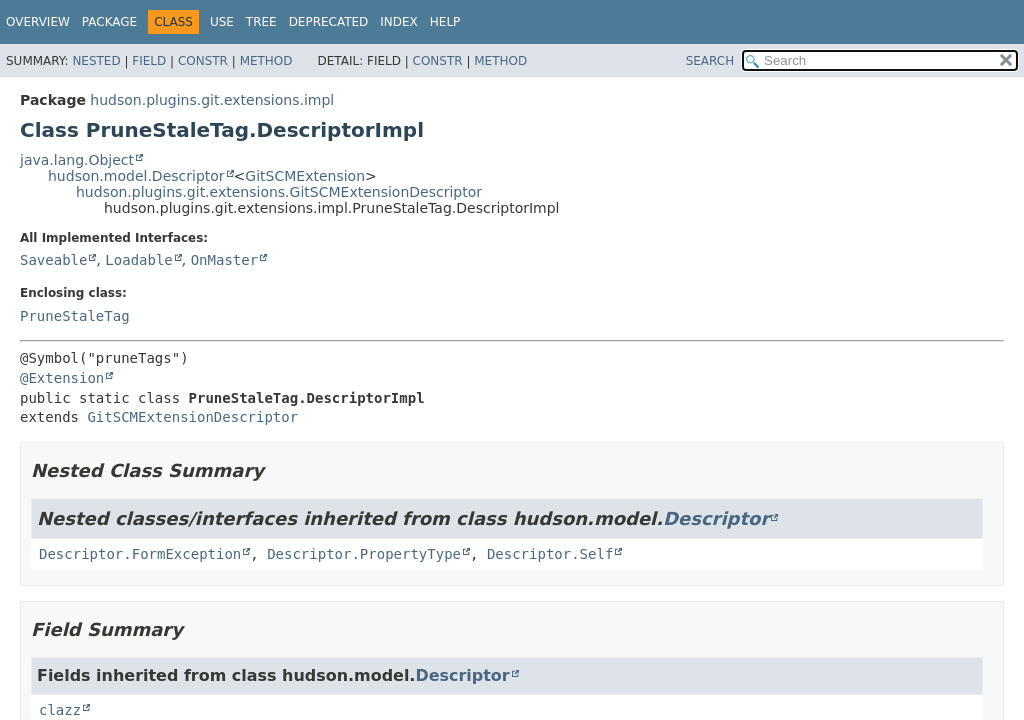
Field (149, 61)
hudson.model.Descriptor (136, 176)
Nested (96, 61)
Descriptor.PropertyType (364, 554)
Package (109, 22)
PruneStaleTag (75, 316)
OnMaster (224, 260)
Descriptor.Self (550, 554)
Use (222, 22)
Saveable (53, 260)
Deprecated (329, 22)
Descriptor (716, 518)
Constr (203, 61)
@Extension (62, 378)
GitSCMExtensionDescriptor (192, 417)
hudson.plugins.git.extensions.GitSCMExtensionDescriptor (279, 192)
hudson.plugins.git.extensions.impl (212, 100)
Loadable (138, 260)
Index (399, 22)
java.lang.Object (77, 160)
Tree (261, 22)
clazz (60, 710)
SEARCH (710, 61)
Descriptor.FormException (140, 554)
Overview (38, 22)
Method (266, 61)
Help (445, 22)
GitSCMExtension (305, 176)
